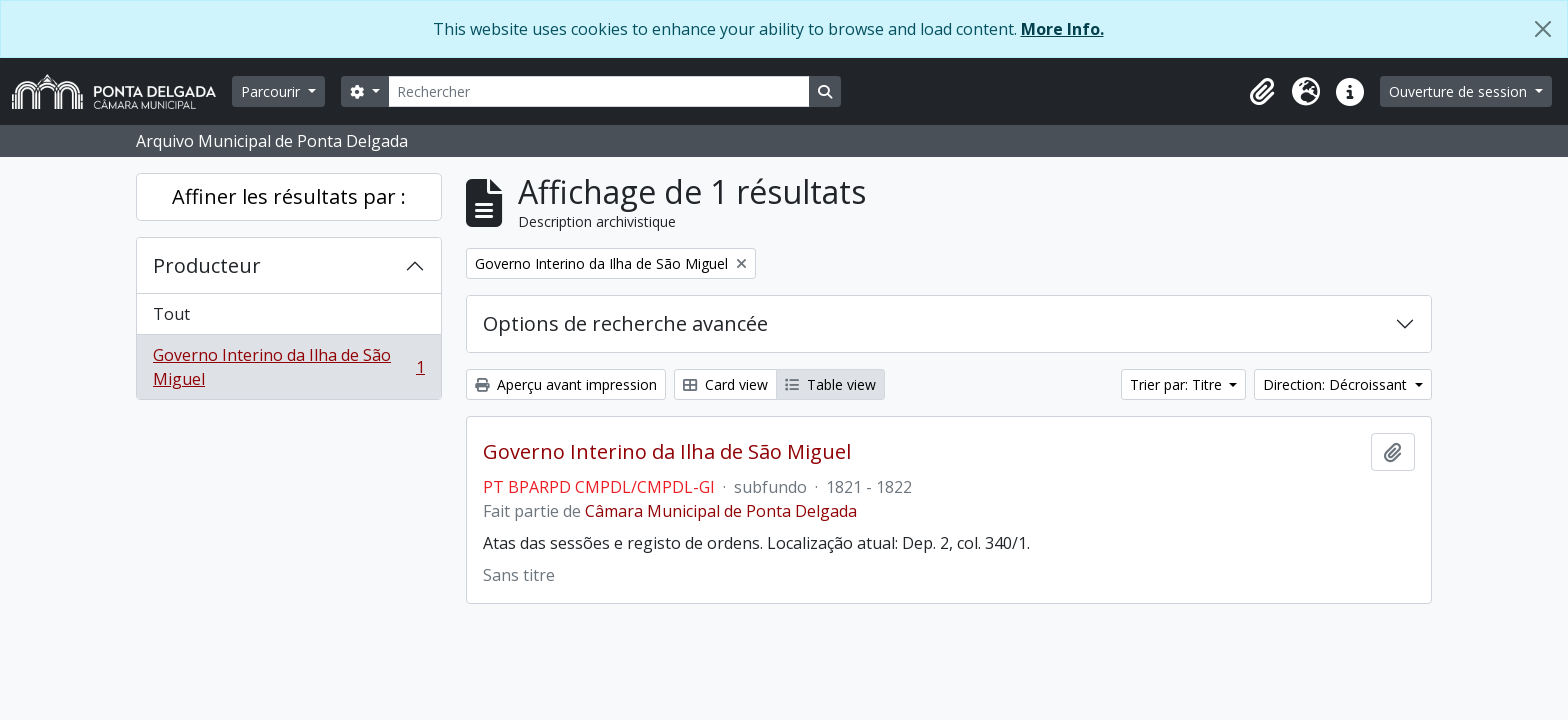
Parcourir (272, 91)
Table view (830, 384)
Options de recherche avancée (625, 323)
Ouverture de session (1460, 91)
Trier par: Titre (1178, 384)
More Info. (1062, 29)
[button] (1262, 92)
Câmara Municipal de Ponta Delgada (721, 511)
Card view (725, 384)
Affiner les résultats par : (289, 196)
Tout (171, 314)
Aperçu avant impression (566, 384)
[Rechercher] (599, 91)
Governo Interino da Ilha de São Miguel (288, 367)
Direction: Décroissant (1337, 384)
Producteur (207, 265)
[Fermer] (1543, 29)
